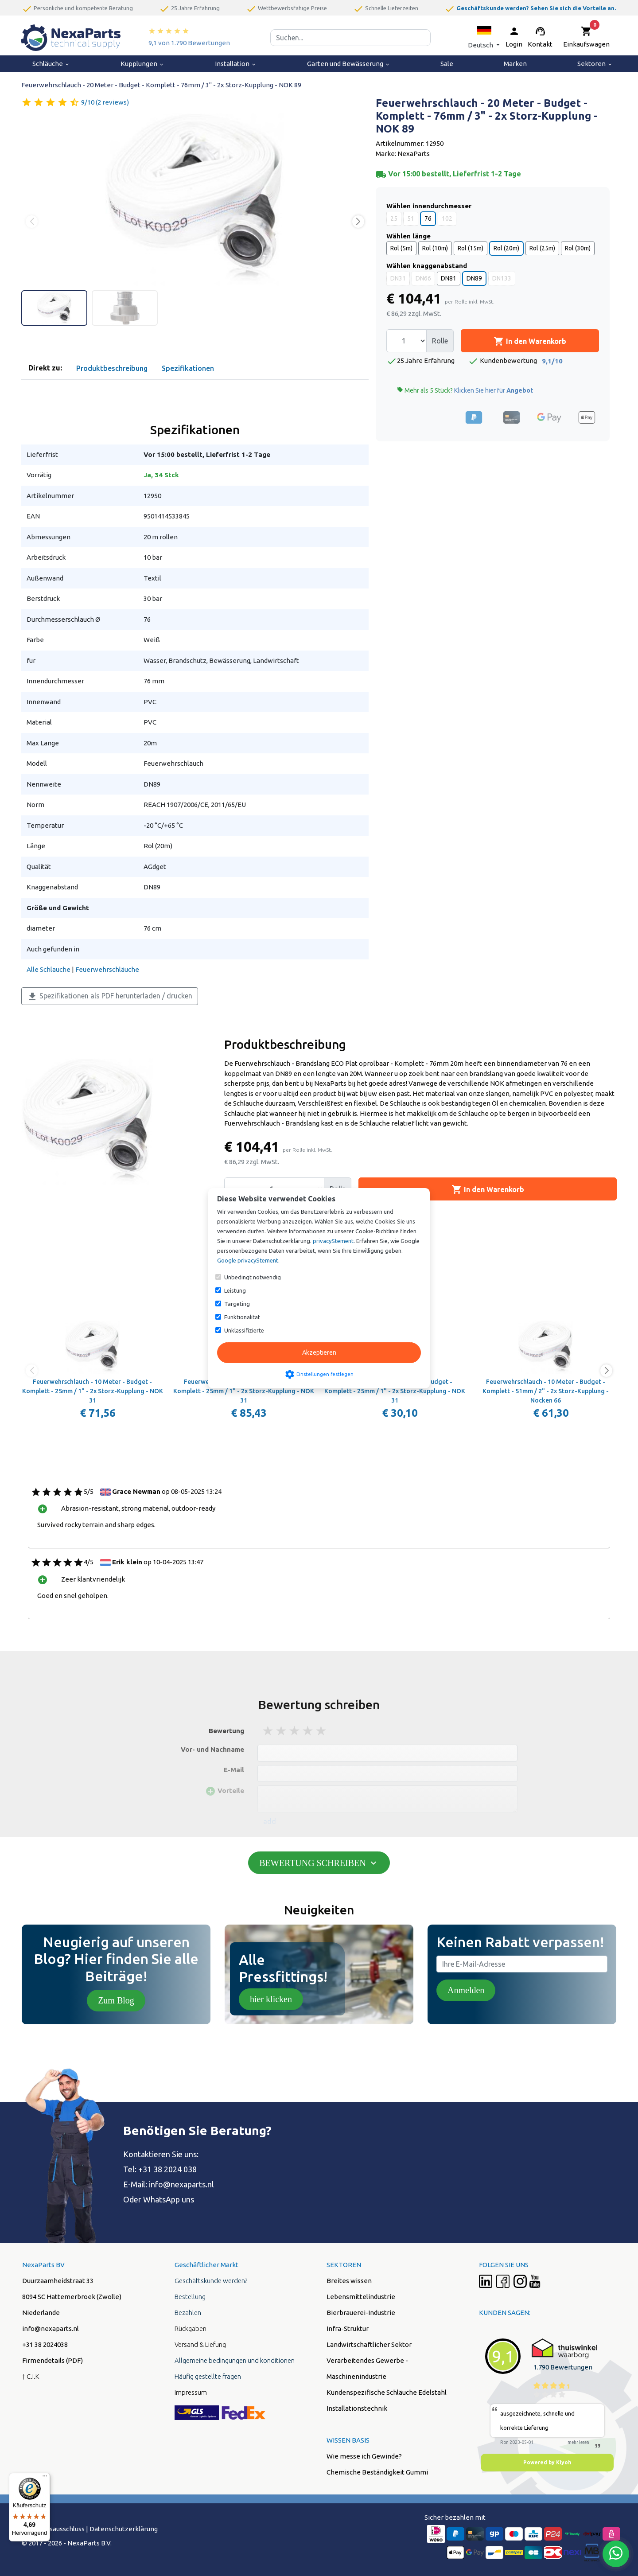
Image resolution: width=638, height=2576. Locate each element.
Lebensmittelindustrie (361, 2296)
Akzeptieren (319, 1352)
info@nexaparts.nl (181, 2184)
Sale (446, 63)
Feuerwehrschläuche (107, 969)
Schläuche (51, 63)
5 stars (321, 1731)
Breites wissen (349, 2280)
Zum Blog (116, 2000)
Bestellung (190, 2296)
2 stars (281, 1731)
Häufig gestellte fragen (208, 2376)
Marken (515, 63)
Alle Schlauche (48, 969)
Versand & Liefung (200, 2344)
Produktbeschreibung (112, 368)
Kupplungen (142, 63)
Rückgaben (190, 2328)
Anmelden (465, 1990)
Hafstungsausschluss (53, 2529)
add (269, 1821)
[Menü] (44, 2478)
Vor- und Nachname (212, 1749)
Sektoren (595, 63)
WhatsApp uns (168, 2199)
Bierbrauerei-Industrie (361, 2312)
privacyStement (333, 1241)
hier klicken (271, 1999)
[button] (483, 37)
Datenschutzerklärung (123, 2529)
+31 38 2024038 (45, 2344)
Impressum (191, 2392)
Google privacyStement (247, 1260)
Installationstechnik (357, 2408)
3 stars (295, 1731)
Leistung (235, 1290)
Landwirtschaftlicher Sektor (369, 2344)
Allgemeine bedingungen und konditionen (235, 2360)
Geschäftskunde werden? (211, 2280)
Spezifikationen (188, 368)
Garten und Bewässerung (348, 63)
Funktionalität (242, 1317)
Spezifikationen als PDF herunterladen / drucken (109, 996)
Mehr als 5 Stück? (465, 390)
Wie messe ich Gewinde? (364, 2456)
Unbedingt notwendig (252, 1277)
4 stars (308, 1731)
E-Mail (234, 1769)
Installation (236, 63)
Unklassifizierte (244, 1330)
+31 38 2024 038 (167, 2169)
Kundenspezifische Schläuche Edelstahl (387, 2392)
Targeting (237, 1304)
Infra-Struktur (348, 2328)
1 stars (268, 1731)
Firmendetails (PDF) (52, 2360)
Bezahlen (188, 2312)
